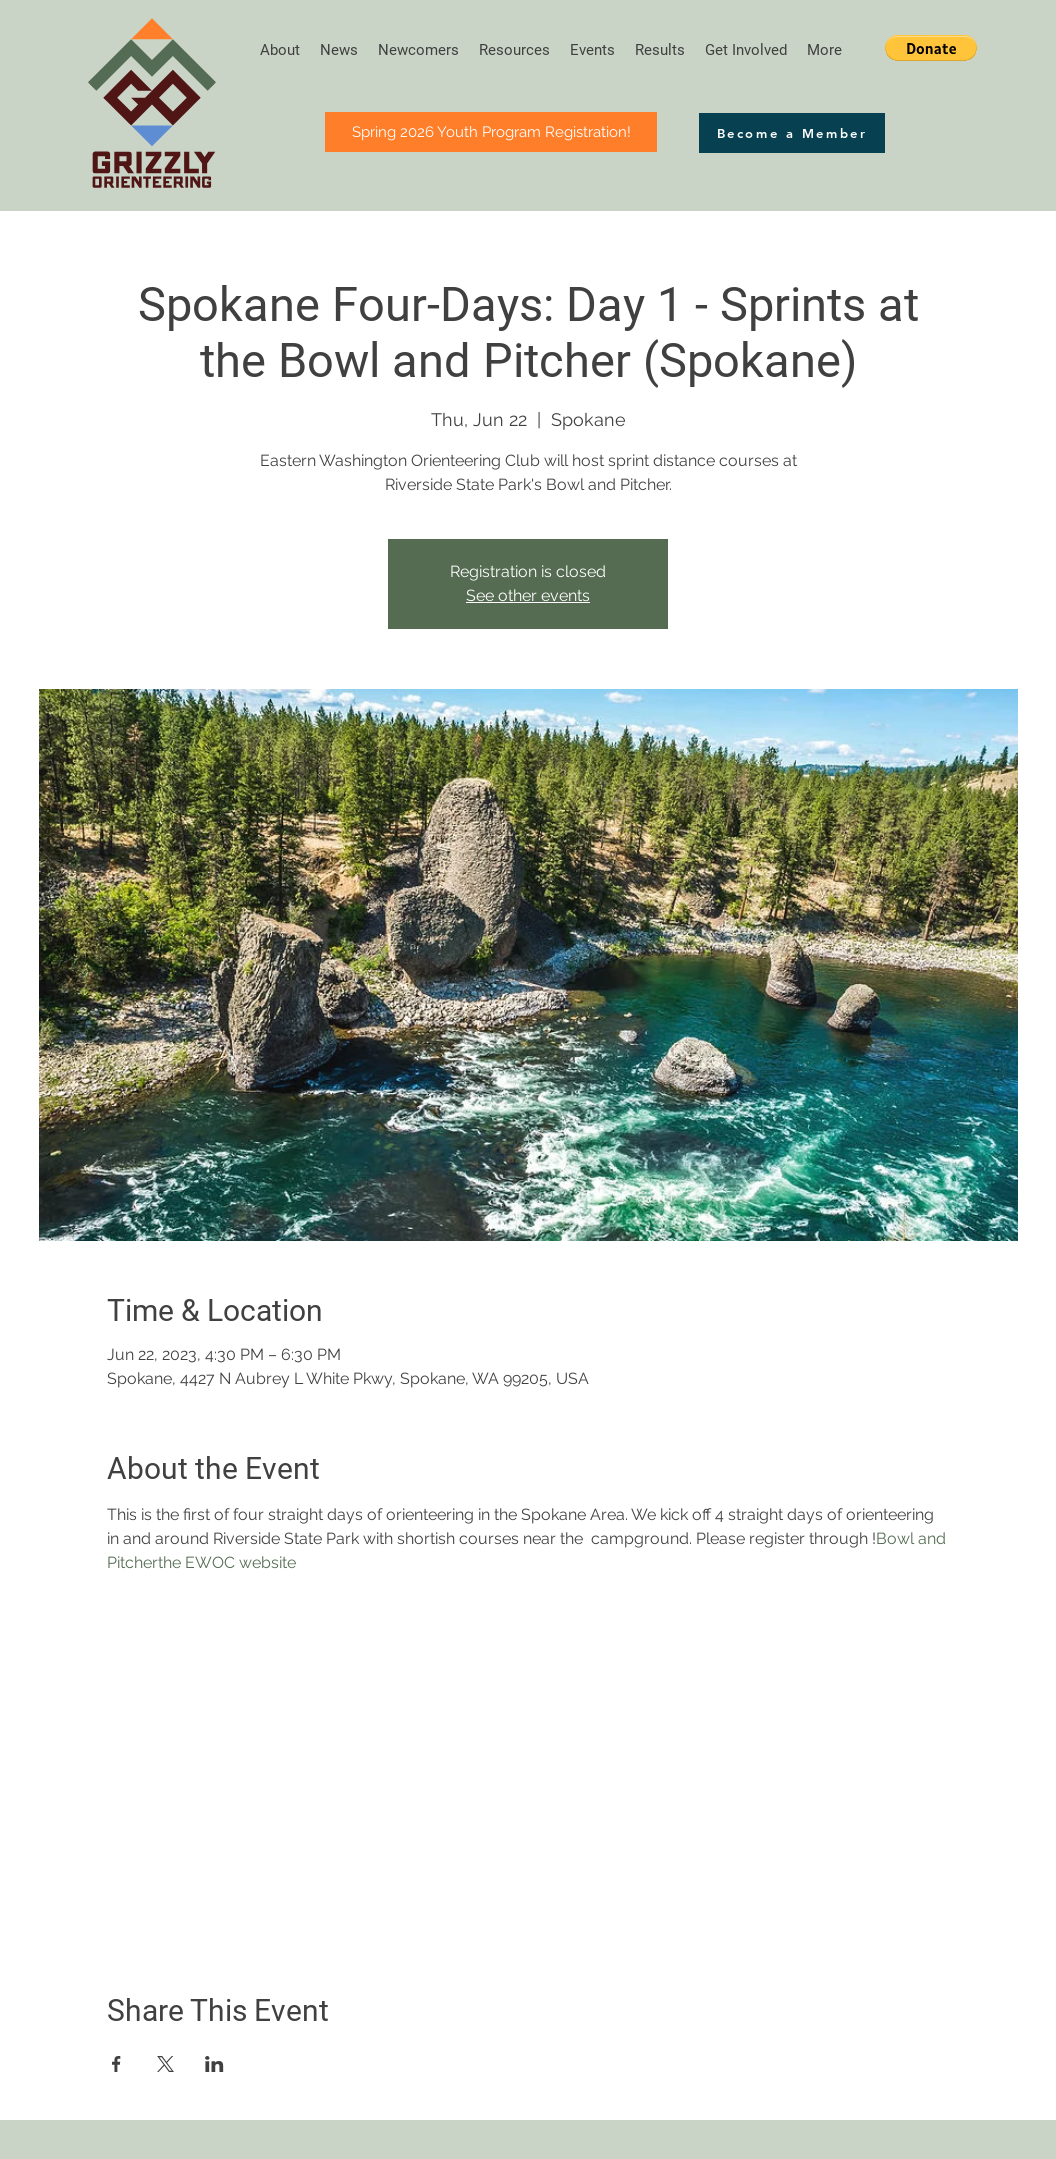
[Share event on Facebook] (116, 2064)
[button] (931, 48)
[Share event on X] (165, 2064)
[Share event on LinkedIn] (214, 2064)
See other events (528, 595)
